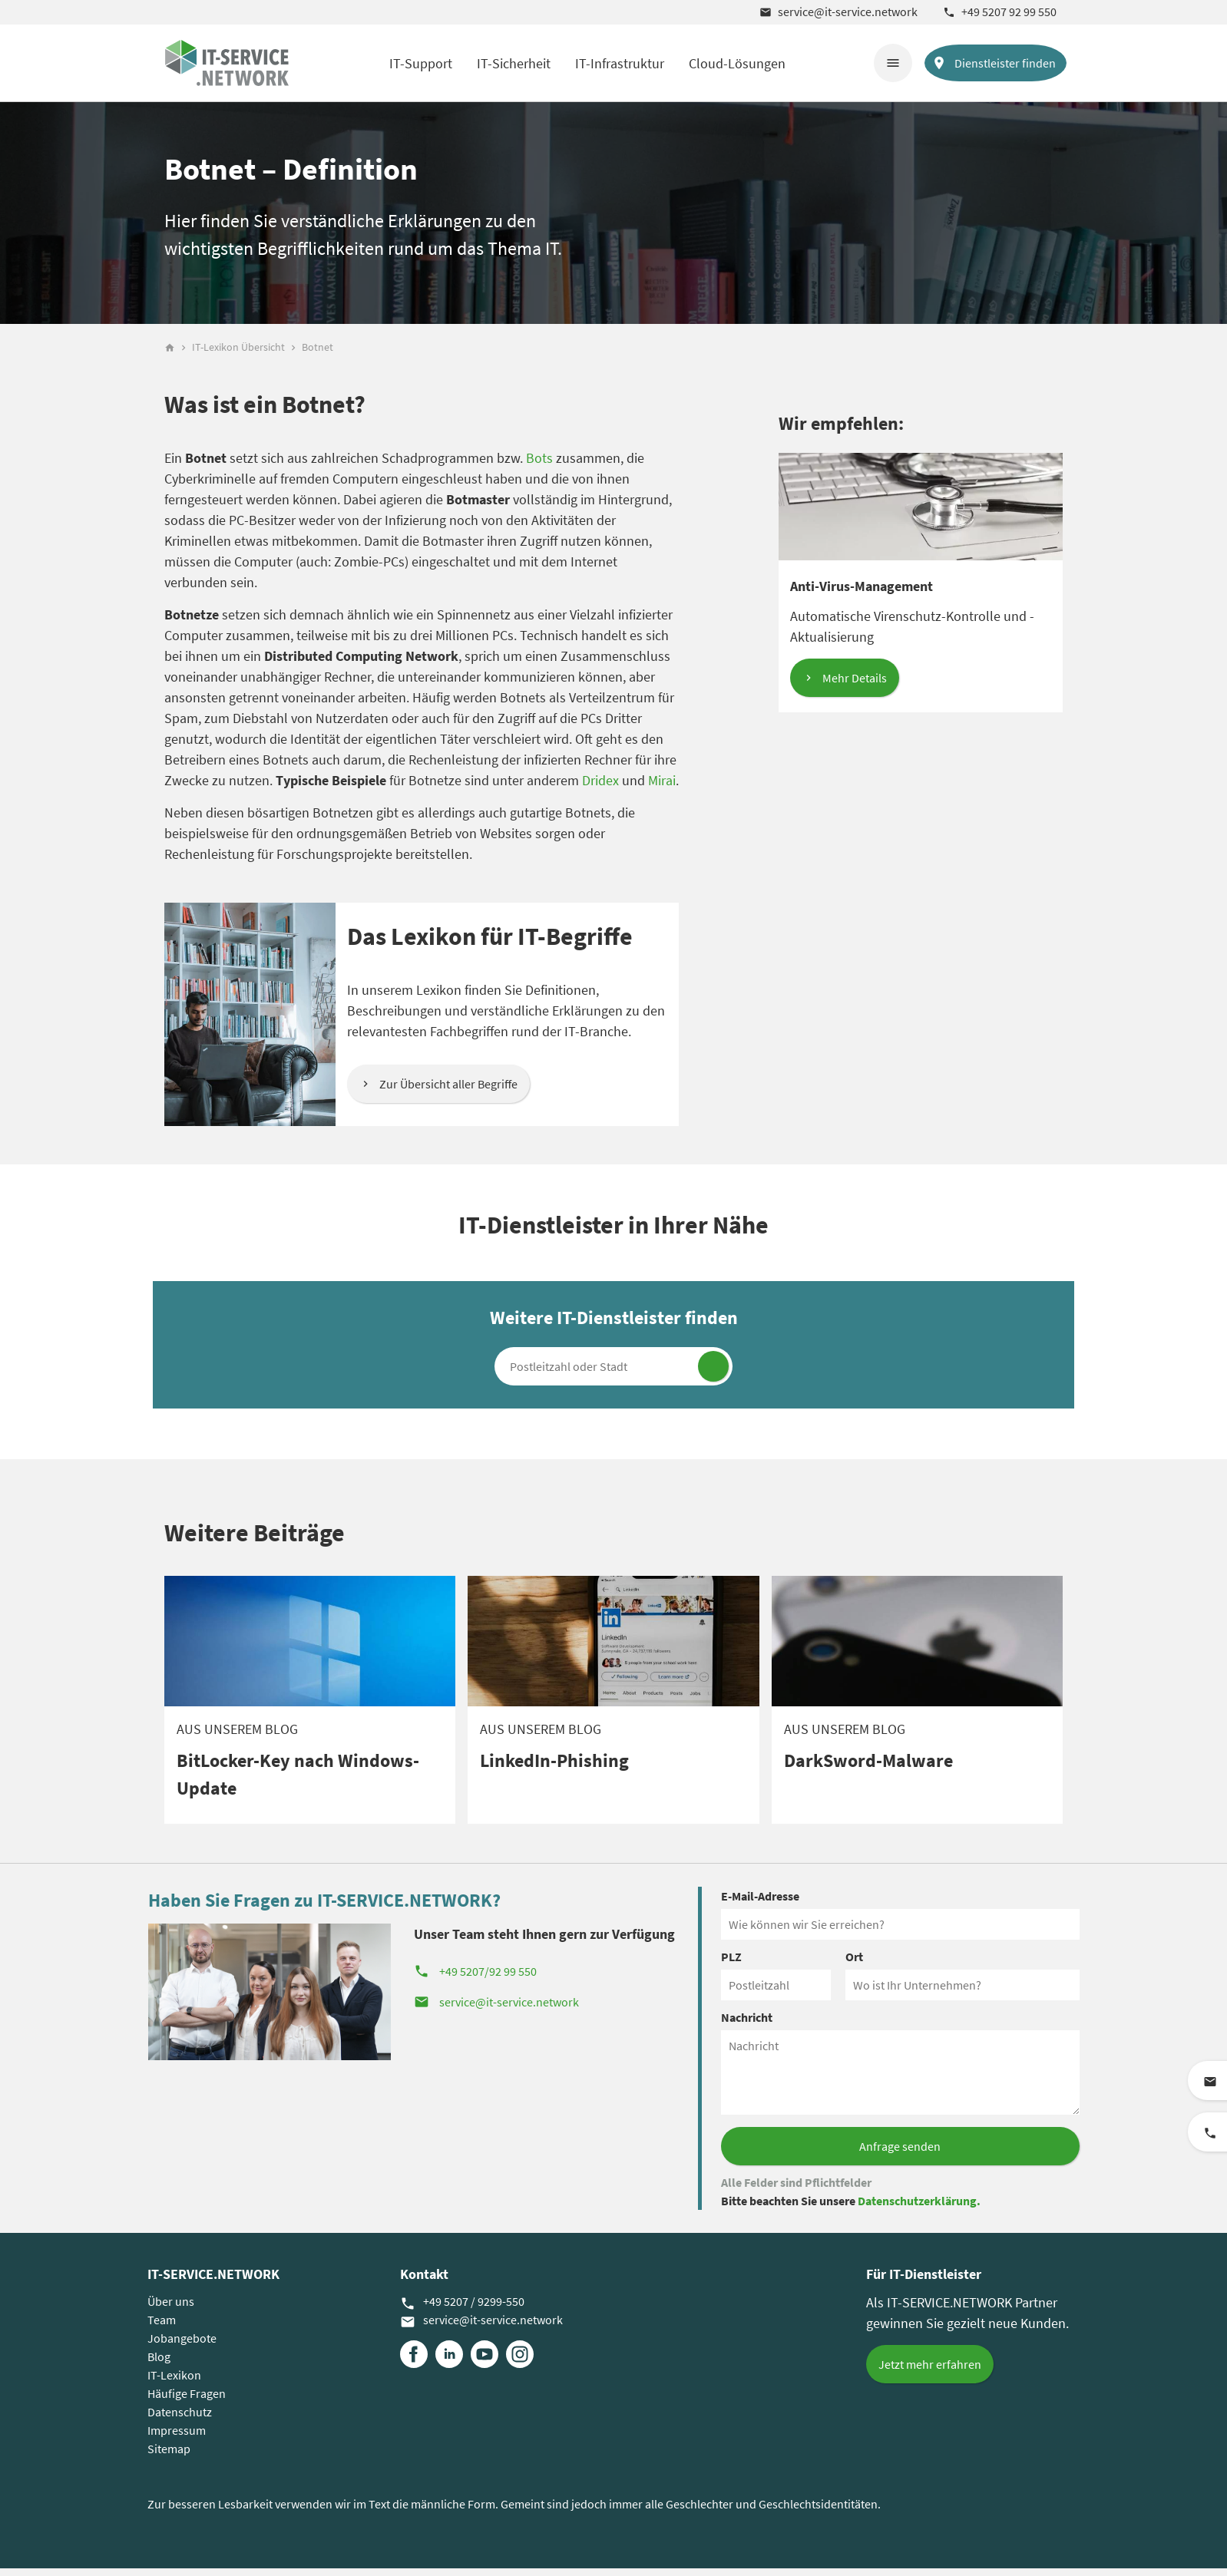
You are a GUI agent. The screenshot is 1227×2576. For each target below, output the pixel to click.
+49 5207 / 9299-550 (462, 2309)
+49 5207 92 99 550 (1000, 11)
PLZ (731, 1964)
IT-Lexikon (174, 2382)
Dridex (600, 788)
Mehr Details (854, 685)
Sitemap (168, 2456)
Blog (158, 2364)
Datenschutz (179, 2419)
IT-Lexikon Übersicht (238, 355)
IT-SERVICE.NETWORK (213, 2281)
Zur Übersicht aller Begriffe (448, 1091)
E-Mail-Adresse (760, 1903)
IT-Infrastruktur (619, 63)
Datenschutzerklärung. (919, 2208)
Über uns (170, 2309)
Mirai (662, 788)
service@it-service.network (838, 11)
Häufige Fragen (186, 2401)
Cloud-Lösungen (737, 63)
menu (893, 63)
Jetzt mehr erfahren (929, 2371)
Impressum (176, 2438)
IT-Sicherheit (514, 63)
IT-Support (420, 63)
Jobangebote (182, 2345)
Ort (854, 1964)
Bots (539, 465)
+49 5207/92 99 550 (475, 1978)
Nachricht (746, 2025)
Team (161, 2327)
